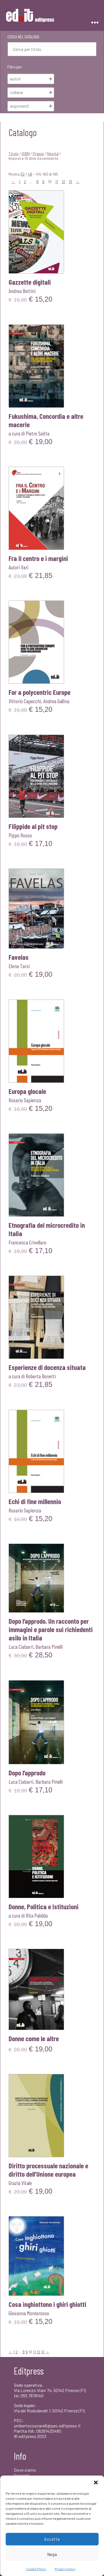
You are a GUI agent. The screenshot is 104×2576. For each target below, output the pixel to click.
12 (63, 181)
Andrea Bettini (22, 290)
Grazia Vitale (20, 2182)
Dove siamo (25, 2469)
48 (30, 174)
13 (70, 181)
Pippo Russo (20, 835)
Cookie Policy (36, 2569)
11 (56, 181)
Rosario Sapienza (25, 1100)
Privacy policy (65, 2569)
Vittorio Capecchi (25, 701)
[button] (95, 2482)
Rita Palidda (37, 1915)
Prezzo (38, 153)
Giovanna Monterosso (29, 2313)
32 (23, 174)
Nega (52, 2554)
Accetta (52, 2538)
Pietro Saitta (37, 433)
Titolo (14, 153)
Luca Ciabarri (21, 1646)
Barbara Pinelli (49, 1646)
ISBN (26, 153)
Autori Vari (18, 567)
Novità (53, 153)
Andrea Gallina (56, 701)
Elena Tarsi (19, 966)
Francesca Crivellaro (27, 1242)
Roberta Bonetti (41, 1376)
